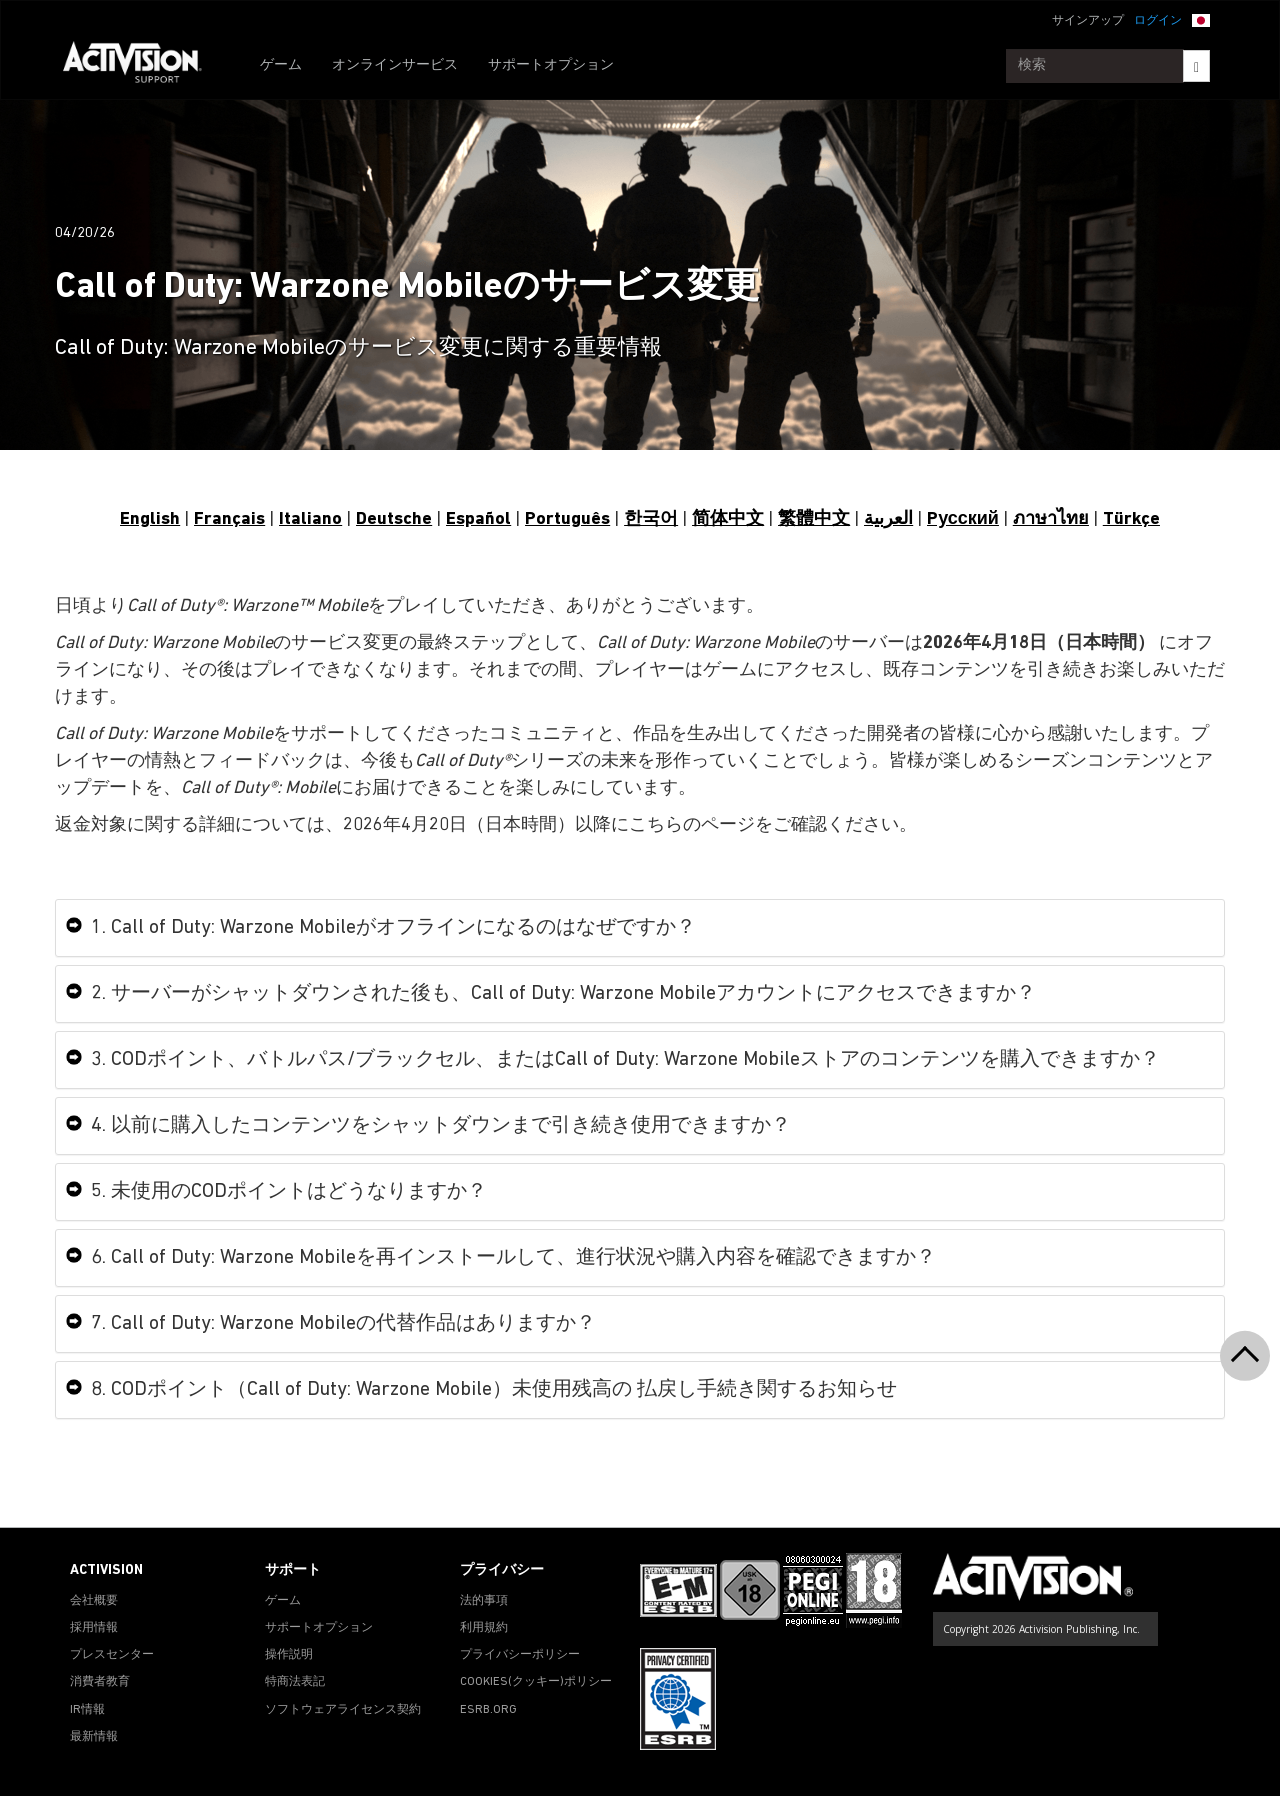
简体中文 (728, 519)
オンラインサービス (395, 65)
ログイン (1158, 21)
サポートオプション (551, 65)
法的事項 (484, 1601)
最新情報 (94, 1737)
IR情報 (87, 1710)
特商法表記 (295, 1682)
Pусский (963, 519)
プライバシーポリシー (520, 1655)
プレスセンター (112, 1655)
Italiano (310, 519)
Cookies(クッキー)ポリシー (536, 1682)
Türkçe (1131, 519)
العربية (888, 519)
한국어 (651, 519)
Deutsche (394, 519)
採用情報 (94, 1628)
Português (567, 519)
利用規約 (484, 1628)
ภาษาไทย (1051, 519)
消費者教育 (100, 1682)
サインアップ (1088, 21)
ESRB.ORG (488, 1710)
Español (478, 519)
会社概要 (94, 1601)
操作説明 (289, 1655)
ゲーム (281, 65)
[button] (1201, 19)
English (150, 519)
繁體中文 (814, 519)
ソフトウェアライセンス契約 (343, 1710)
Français (229, 519)
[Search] (1196, 66)
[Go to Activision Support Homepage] (142, 66)
